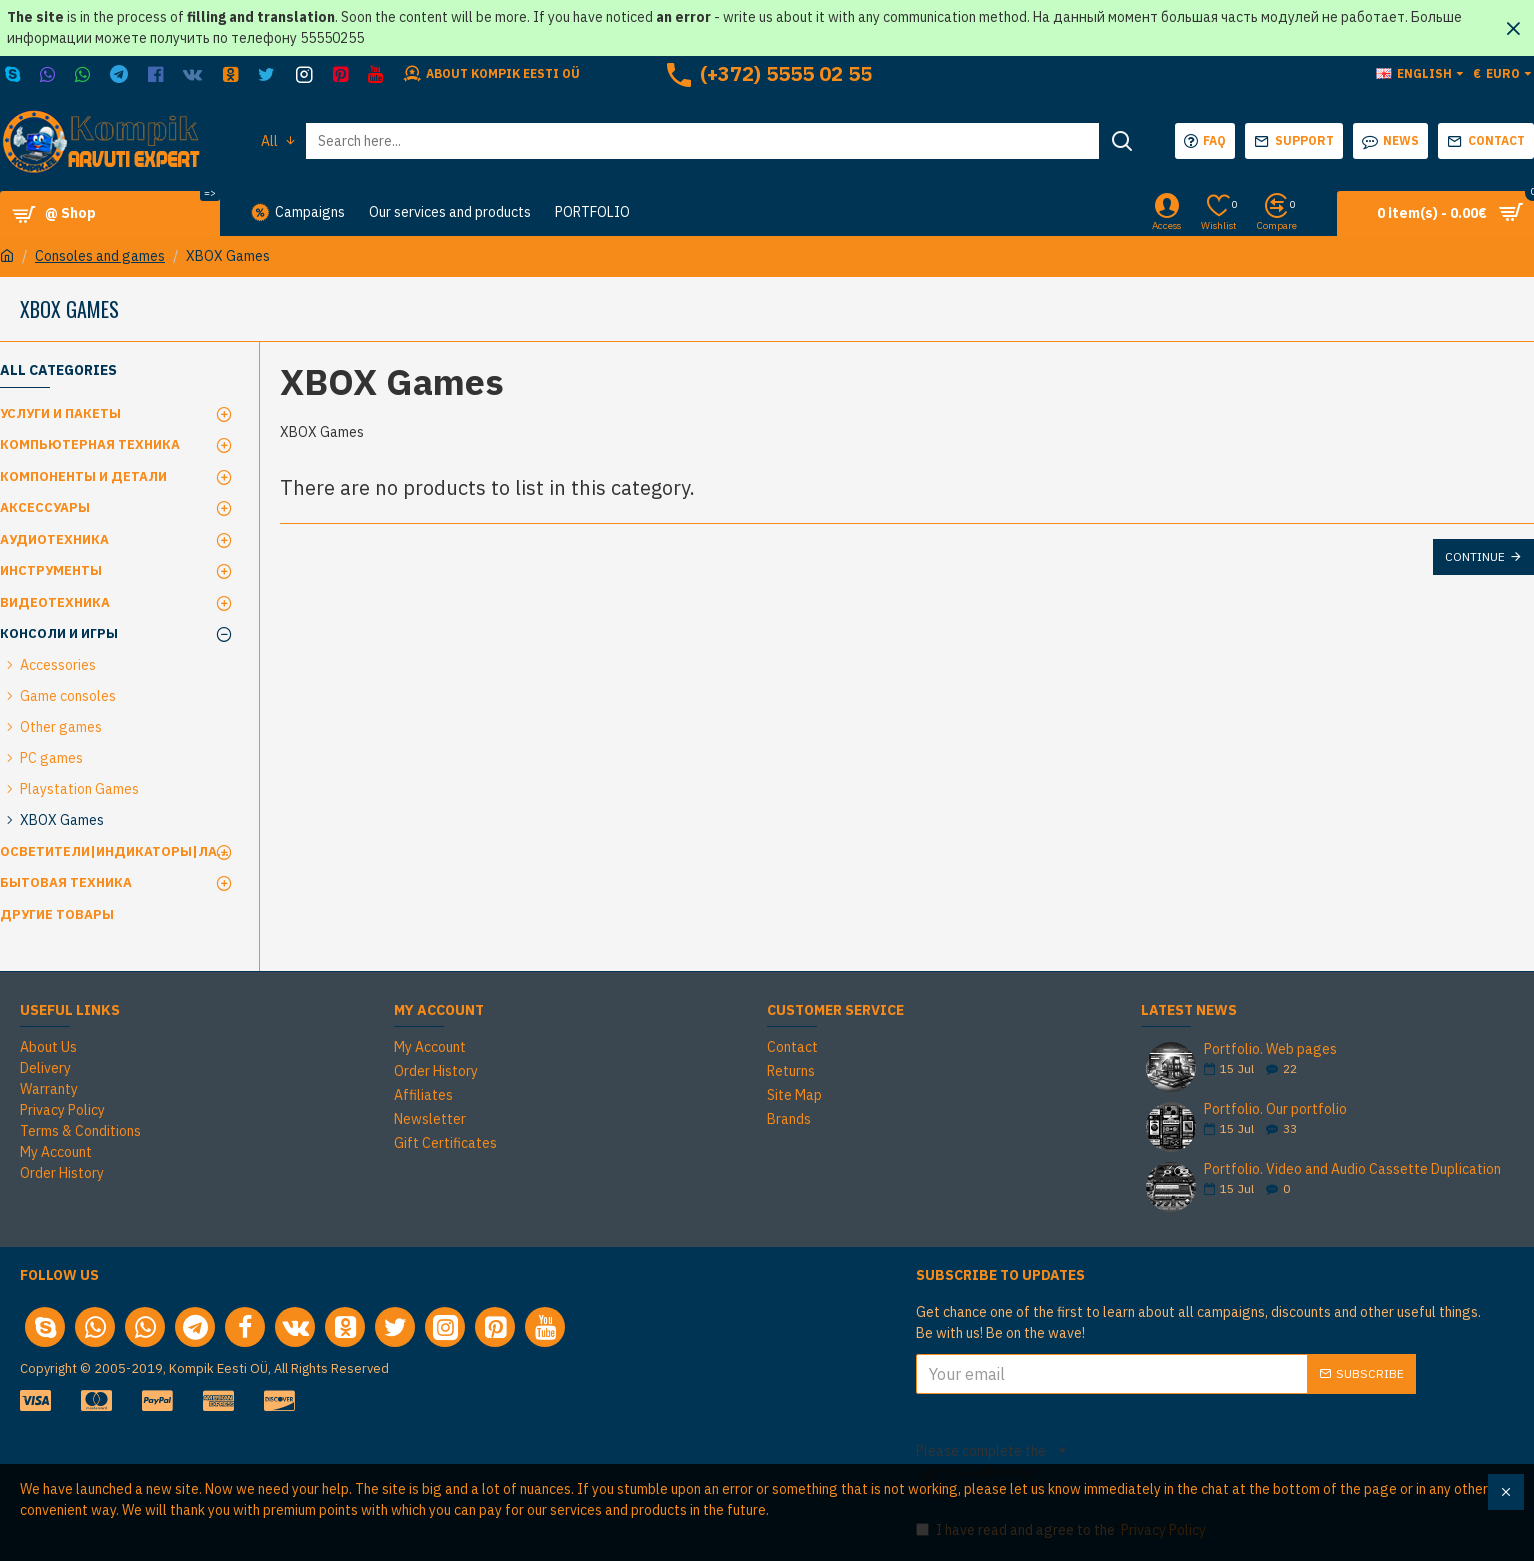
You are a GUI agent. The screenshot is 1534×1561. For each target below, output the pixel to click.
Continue (1475, 556)
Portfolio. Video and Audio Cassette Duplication (1352, 1169)
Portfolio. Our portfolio (1275, 1109)
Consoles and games (100, 256)
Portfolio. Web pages (1270, 1049)
